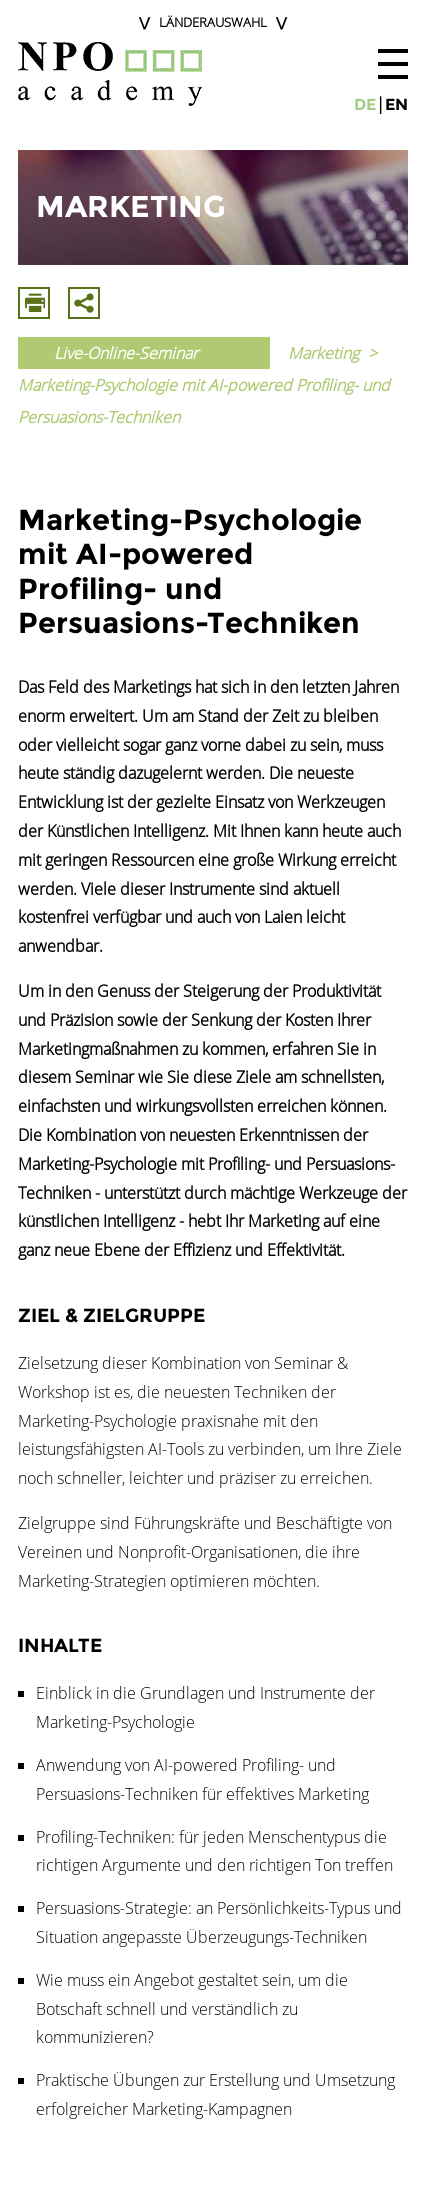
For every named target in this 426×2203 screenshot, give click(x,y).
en (396, 104)
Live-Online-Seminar (126, 353)
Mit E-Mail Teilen (84, 303)
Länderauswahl (213, 22)
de (365, 104)
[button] (393, 64)
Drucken (34, 303)
